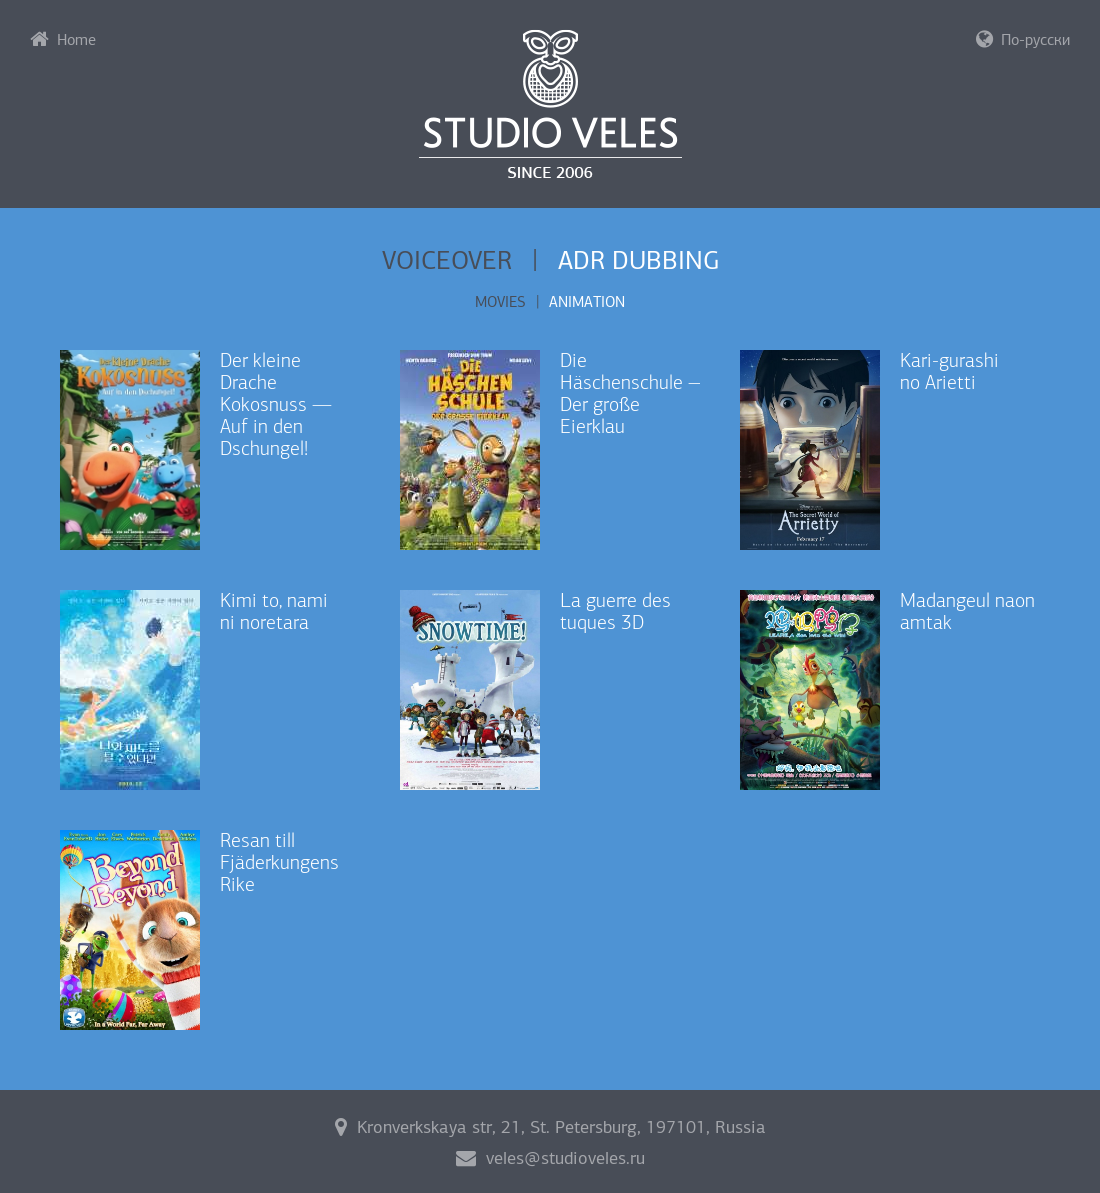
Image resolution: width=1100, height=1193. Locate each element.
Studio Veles (550, 103)
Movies (500, 302)
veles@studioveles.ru (550, 1158)
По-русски (1023, 39)
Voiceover (447, 260)
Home (63, 39)
